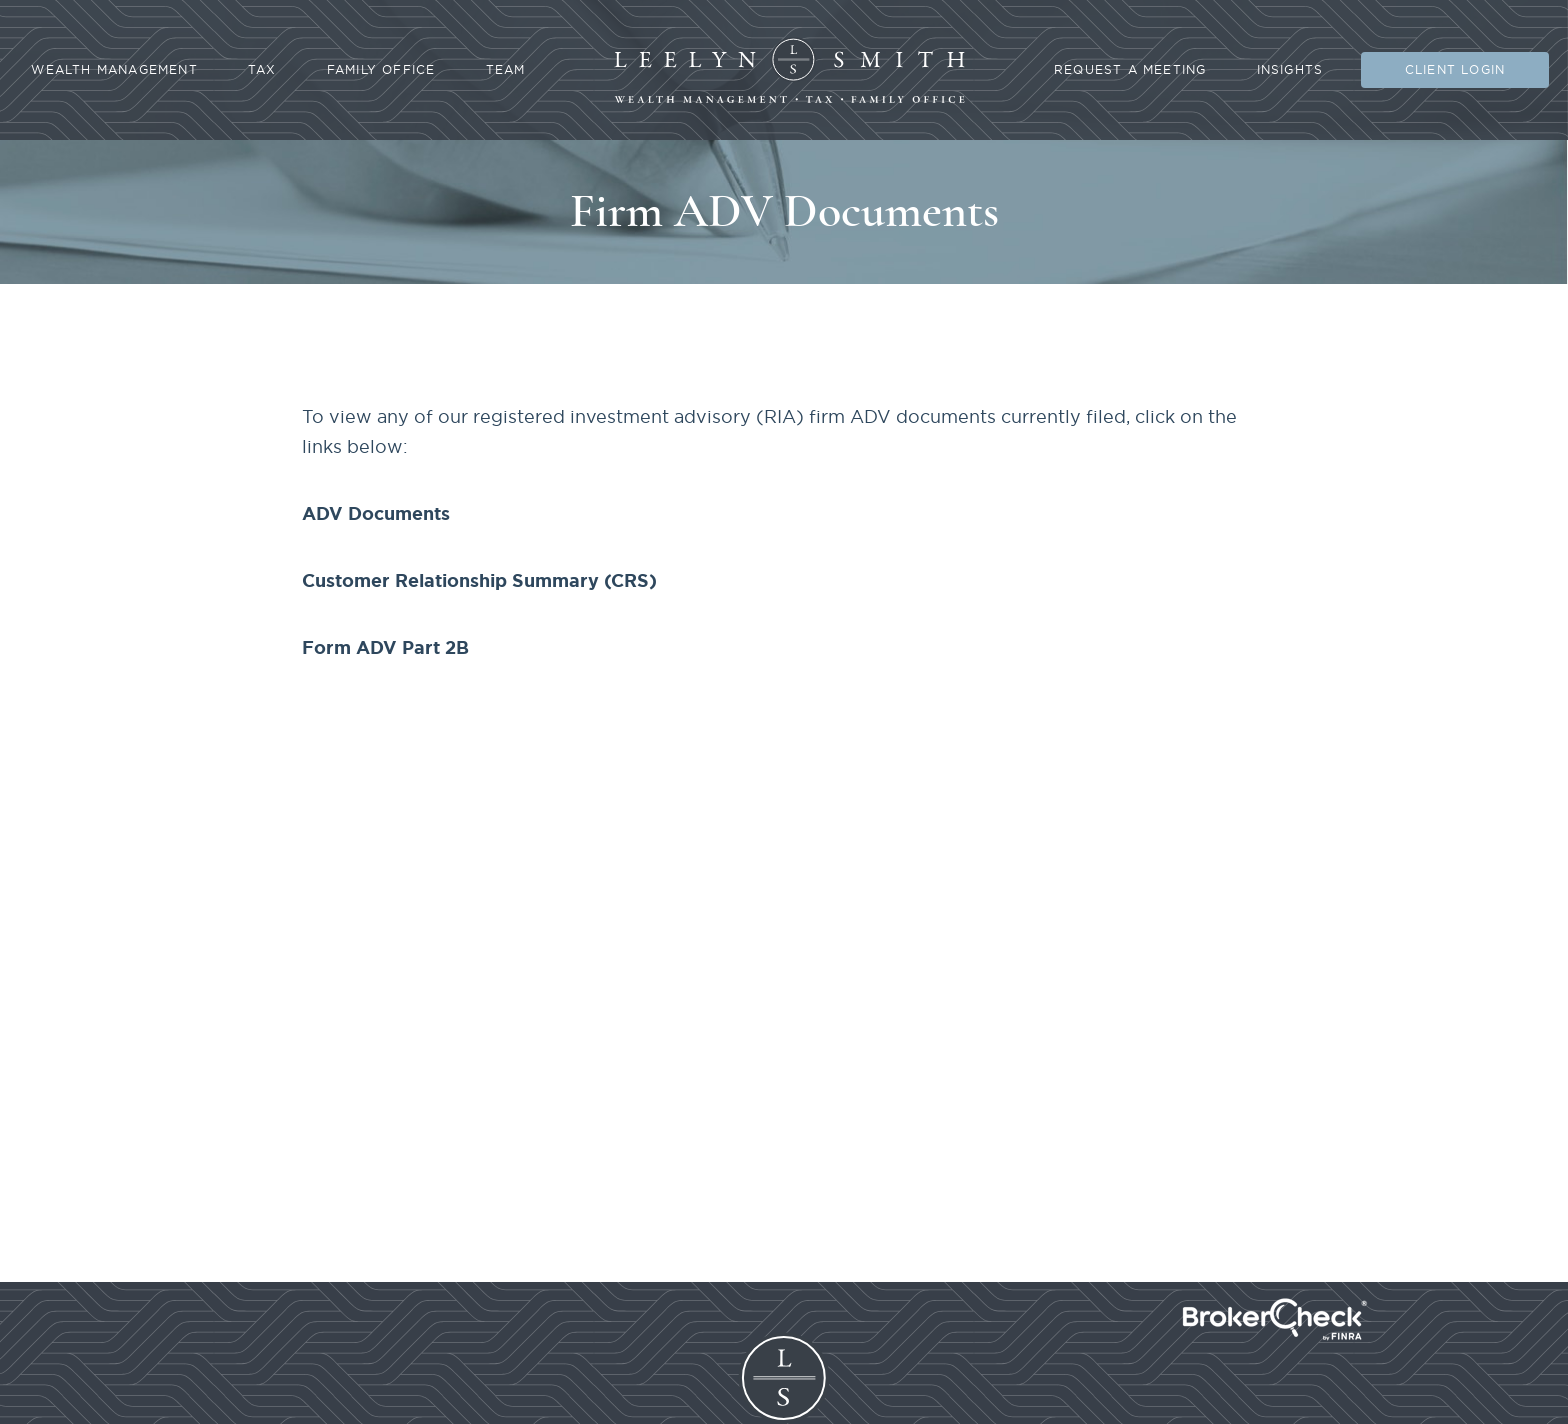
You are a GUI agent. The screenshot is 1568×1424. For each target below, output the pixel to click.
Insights (1290, 69)
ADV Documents (376, 513)
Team (506, 69)
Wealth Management (114, 69)
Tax (262, 69)
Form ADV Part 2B (385, 647)
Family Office (381, 69)
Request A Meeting (1130, 69)
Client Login (1455, 69)
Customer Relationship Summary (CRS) (479, 580)
